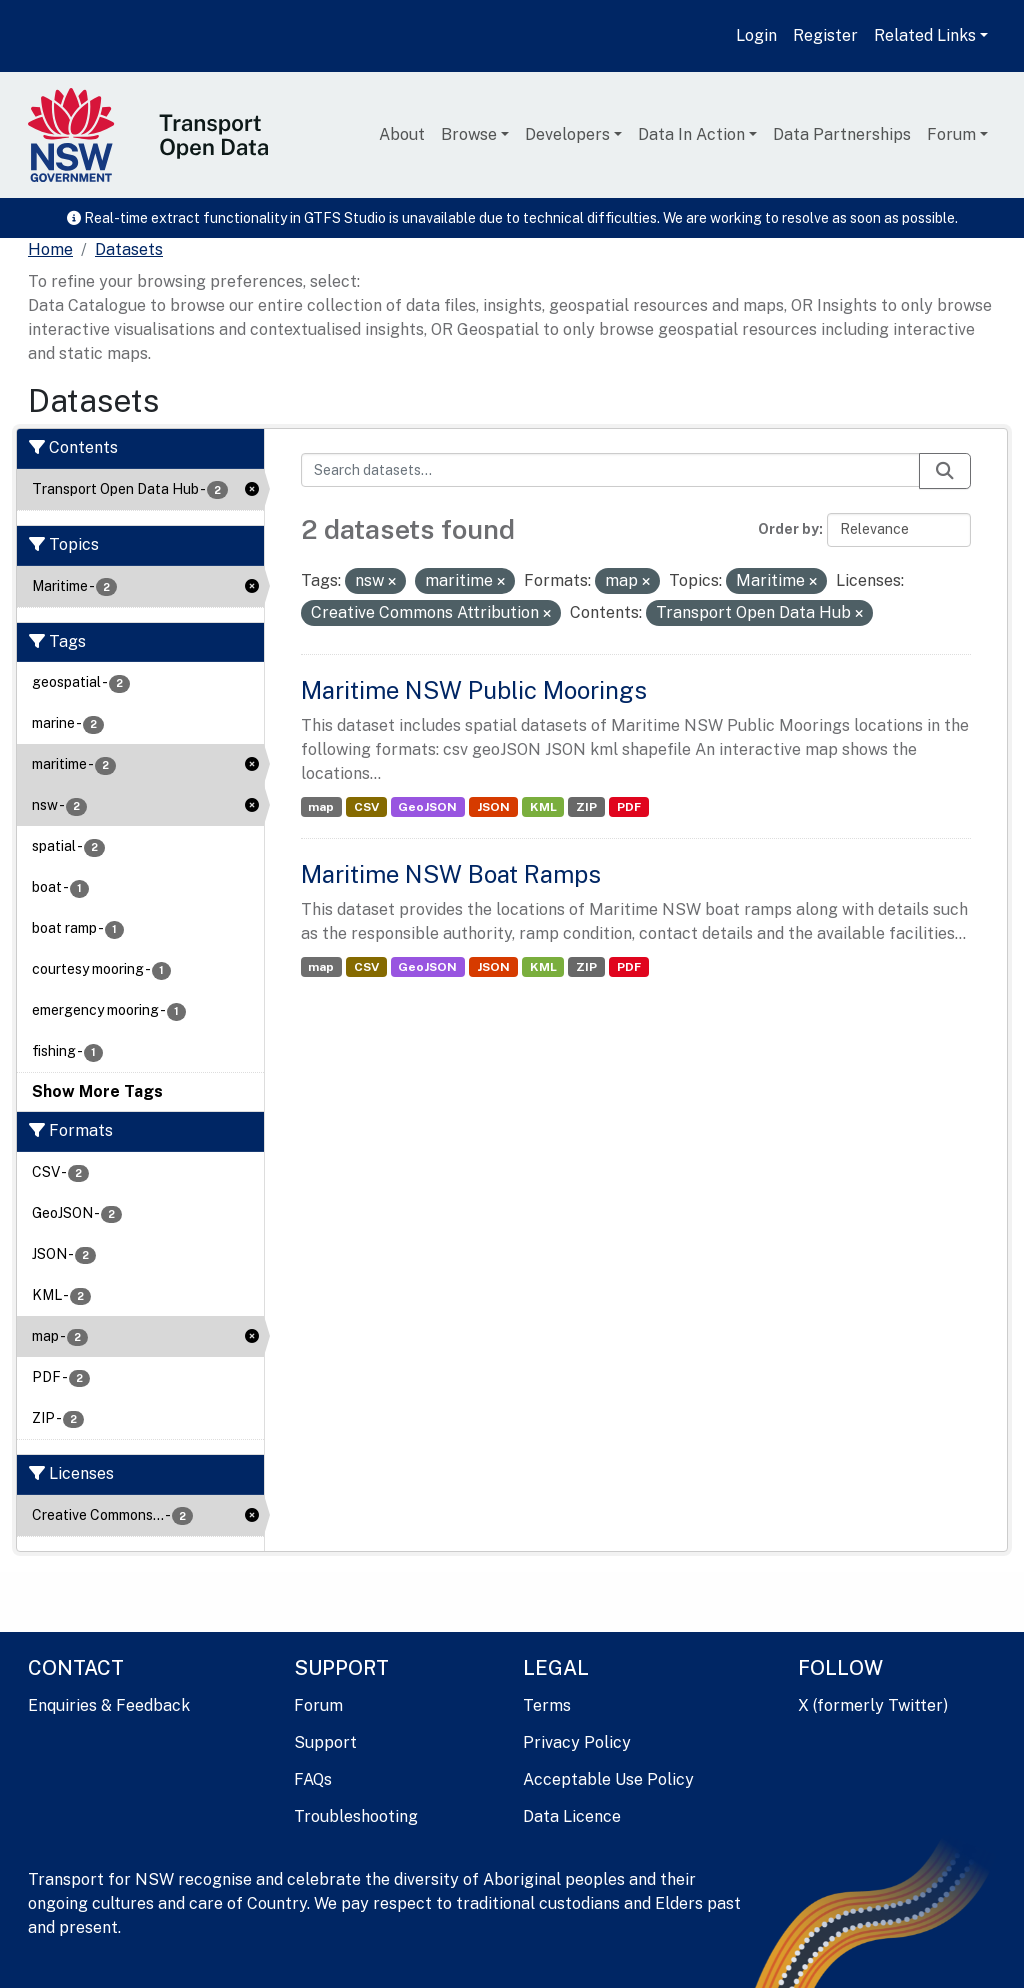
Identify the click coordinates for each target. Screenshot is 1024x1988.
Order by (788, 529)
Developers (567, 134)
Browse (469, 134)
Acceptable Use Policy (608, 1779)
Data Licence (572, 1816)
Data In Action (691, 134)
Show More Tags (97, 1091)
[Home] (50, 250)
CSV (366, 807)
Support (325, 1742)
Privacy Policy (577, 1742)
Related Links (925, 35)
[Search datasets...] (611, 470)
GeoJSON (427, 807)
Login (756, 35)
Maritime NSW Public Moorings (474, 690)
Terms (547, 1705)
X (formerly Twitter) (873, 1705)
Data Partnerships (842, 134)
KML (543, 807)
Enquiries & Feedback (109, 1705)
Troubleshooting (356, 1816)
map (321, 807)
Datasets (129, 249)
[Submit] (945, 471)
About (402, 134)
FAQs (313, 1779)
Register (825, 35)
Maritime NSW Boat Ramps (451, 874)
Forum (951, 134)
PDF (629, 807)
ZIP (586, 807)
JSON (493, 807)
